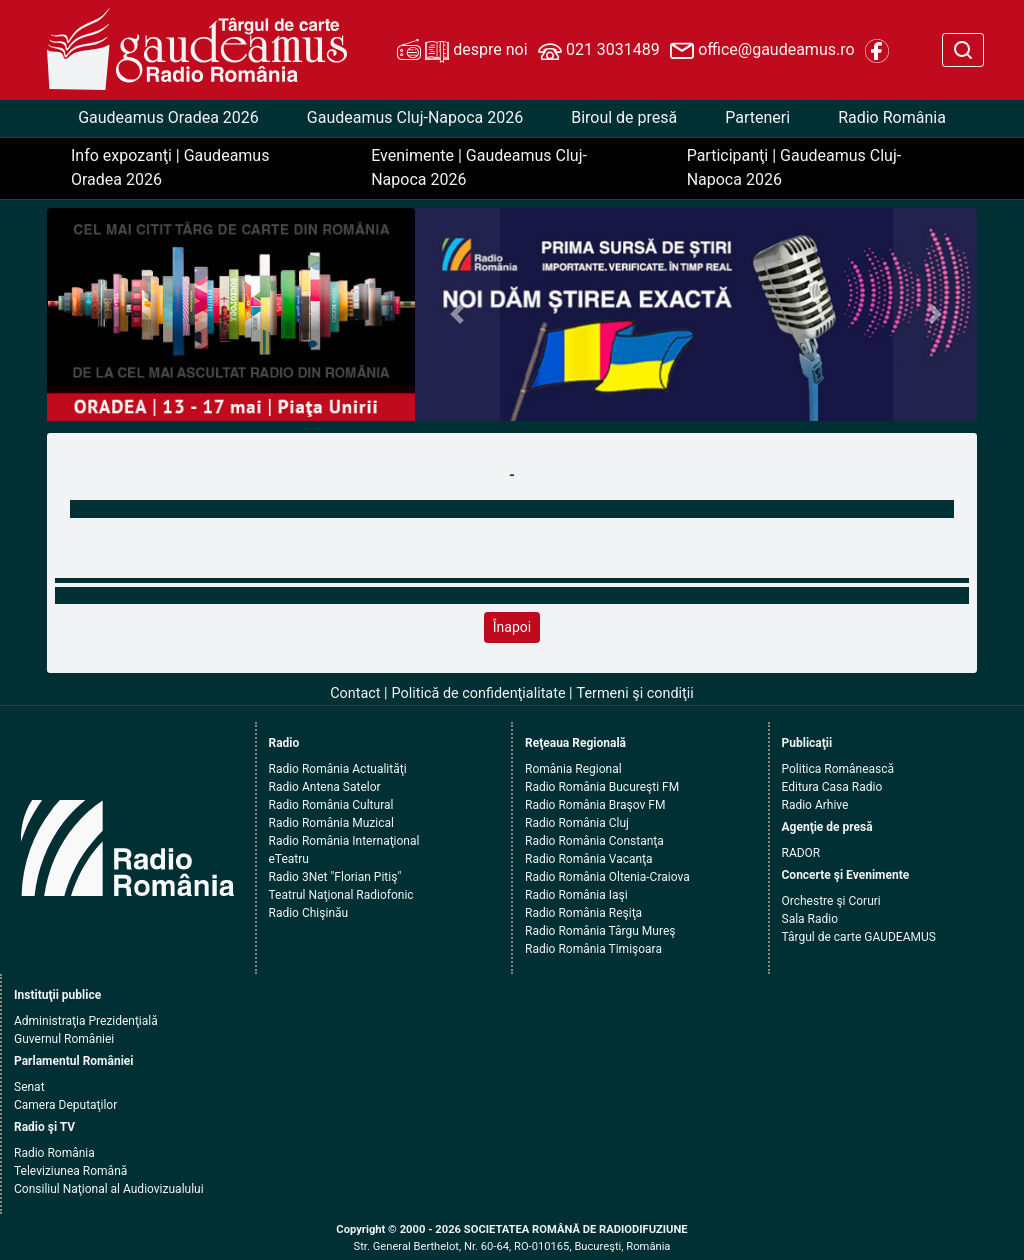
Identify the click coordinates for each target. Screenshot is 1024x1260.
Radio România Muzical (331, 823)
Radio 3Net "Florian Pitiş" (335, 877)
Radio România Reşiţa (583, 913)
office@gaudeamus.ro (762, 51)
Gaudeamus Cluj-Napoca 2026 (415, 117)
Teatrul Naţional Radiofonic (341, 895)
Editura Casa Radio (832, 787)
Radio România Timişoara (593, 949)
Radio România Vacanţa (589, 859)
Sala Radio (810, 919)
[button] (457, 315)
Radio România (892, 117)
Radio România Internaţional (344, 841)
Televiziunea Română (70, 1171)
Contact (355, 693)
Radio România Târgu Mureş (600, 931)
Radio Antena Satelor (325, 787)
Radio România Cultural (331, 805)
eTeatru (289, 859)
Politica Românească (838, 769)
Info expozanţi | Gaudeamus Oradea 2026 (170, 167)
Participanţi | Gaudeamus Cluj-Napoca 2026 (794, 167)
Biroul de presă (624, 117)
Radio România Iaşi (576, 895)
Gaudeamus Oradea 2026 (168, 117)
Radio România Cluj (577, 823)
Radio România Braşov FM (595, 805)
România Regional (573, 769)
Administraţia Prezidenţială (86, 1021)
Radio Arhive (815, 805)
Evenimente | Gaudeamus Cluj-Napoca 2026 (479, 167)
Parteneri (757, 117)
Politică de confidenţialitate (479, 693)
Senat (29, 1087)
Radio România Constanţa (594, 841)
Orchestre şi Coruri (831, 901)
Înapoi (512, 627)
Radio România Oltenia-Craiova (607, 877)
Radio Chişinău (309, 913)
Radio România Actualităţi (338, 769)
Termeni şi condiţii (635, 693)
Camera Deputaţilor (65, 1105)
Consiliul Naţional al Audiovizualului (109, 1189)
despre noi (462, 51)
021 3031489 (599, 51)
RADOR (801, 853)
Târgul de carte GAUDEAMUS (859, 937)
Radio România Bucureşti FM (602, 787)
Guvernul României (64, 1039)
